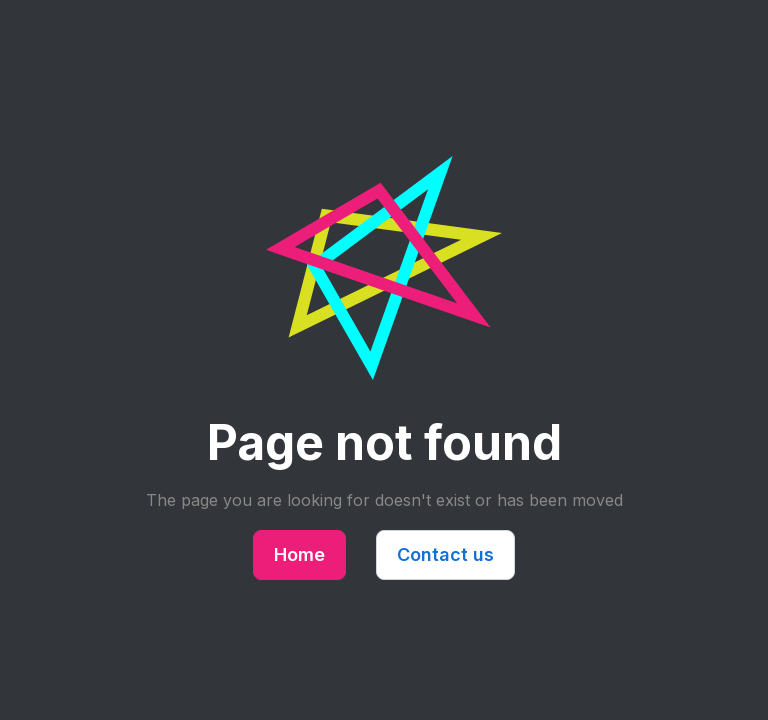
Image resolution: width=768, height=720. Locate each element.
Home (299, 554)
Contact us (445, 554)
